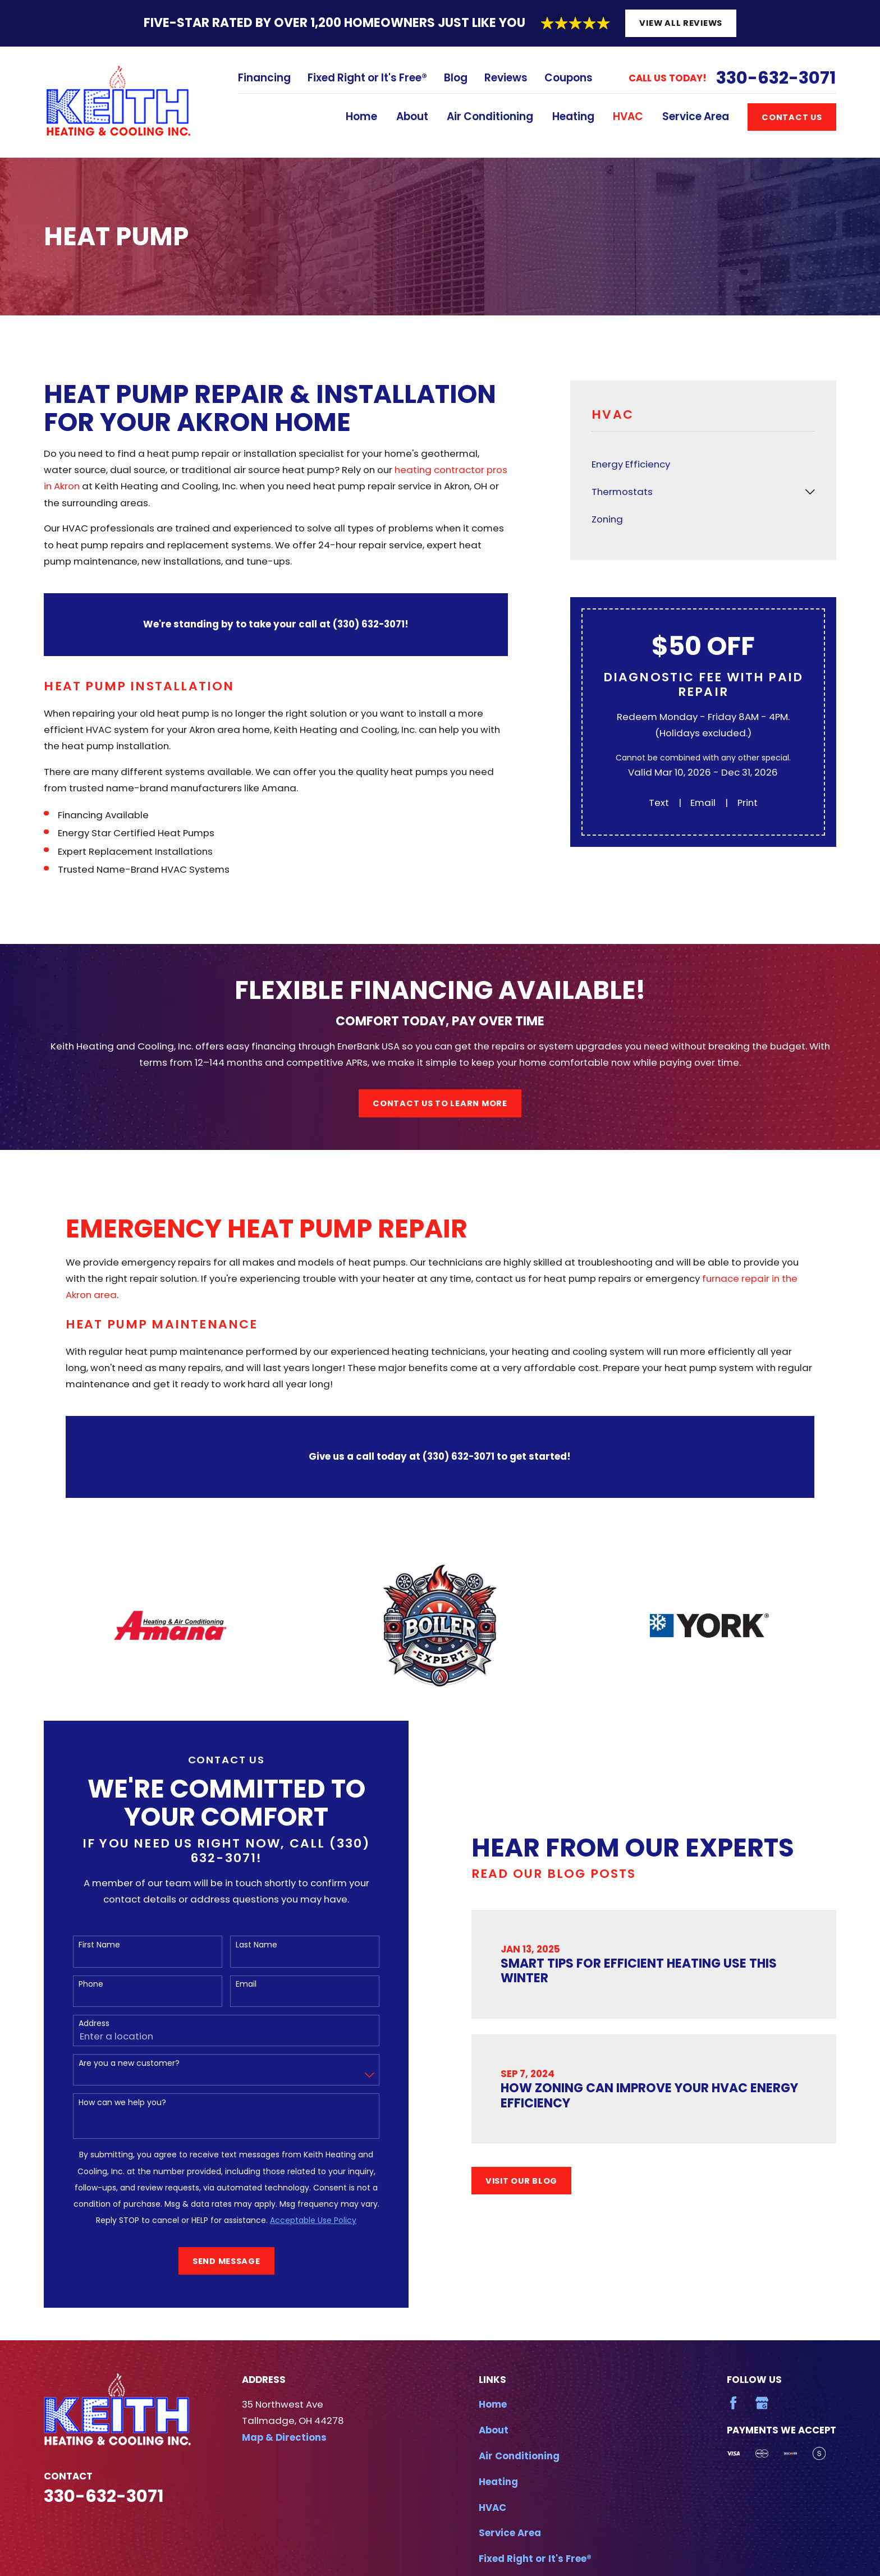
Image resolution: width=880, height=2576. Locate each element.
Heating (498, 2481)
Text (659, 802)
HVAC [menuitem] (628, 116)
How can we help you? (110, 2102)
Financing (264, 77)
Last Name (244, 1945)
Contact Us (792, 117)
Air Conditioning (519, 2456)
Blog (455, 77)
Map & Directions (284, 2437)
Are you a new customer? (117, 2063)
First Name (87, 1945)
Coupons (568, 77)
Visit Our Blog (540, 2181)
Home (493, 2404)
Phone (79, 1984)
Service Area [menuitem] (695, 116)
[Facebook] (733, 2402)
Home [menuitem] (361, 116)
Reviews (506, 77)
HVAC (492, 2507)
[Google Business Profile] (761, 2402)
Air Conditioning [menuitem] (490, 116)
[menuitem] (703, 464)
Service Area (510, 2533)
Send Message (215, 2261)
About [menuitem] (412, 116)
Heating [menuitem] (573, 116)
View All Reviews (680, 23)
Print (747, 802)
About (493, 2430)
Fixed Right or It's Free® (367, 77)
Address (82, 2023)
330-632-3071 (776, 78)
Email (703, 802)
